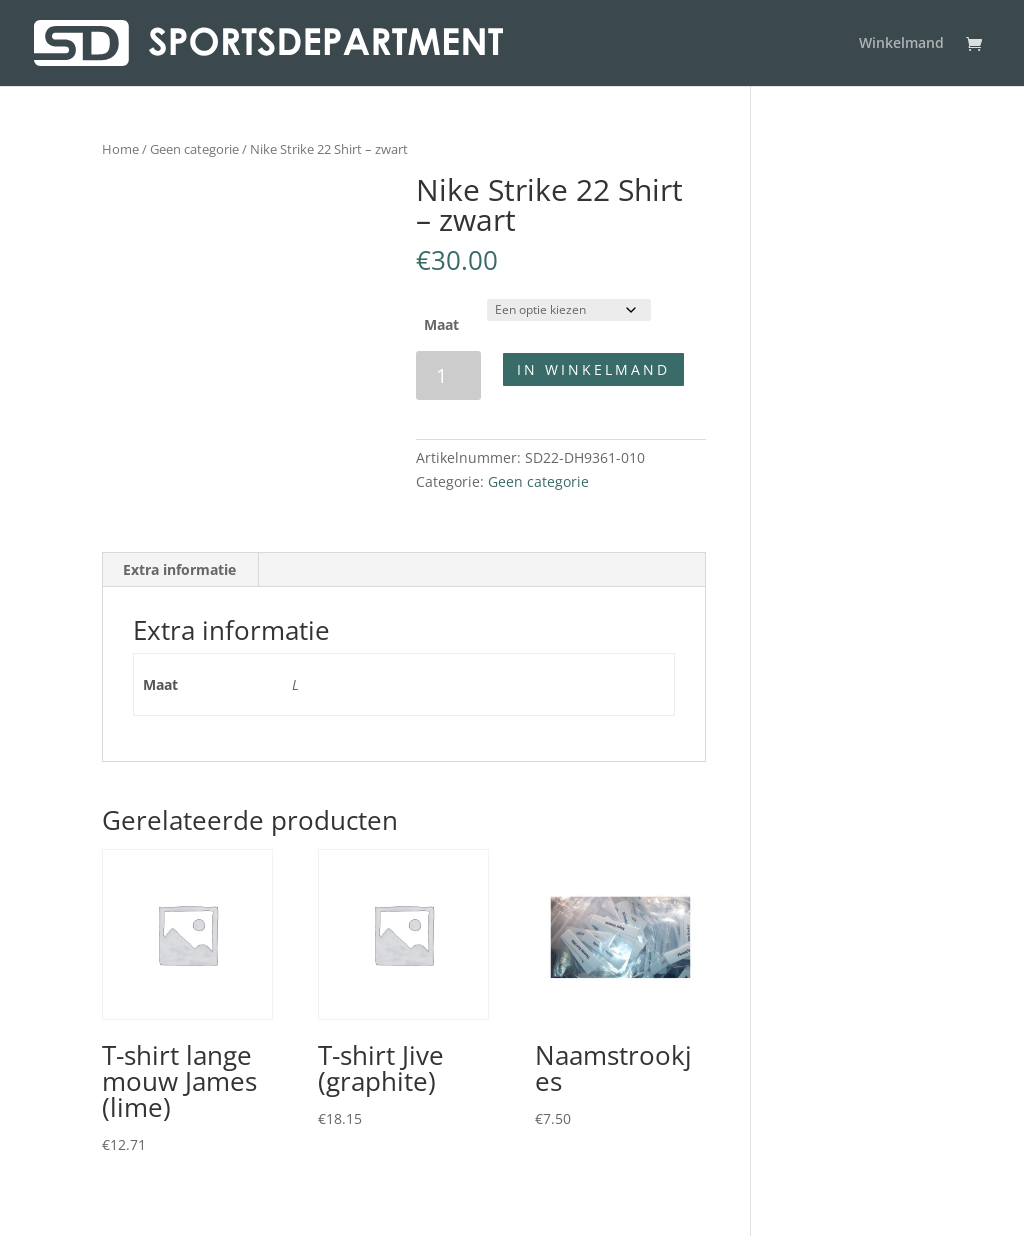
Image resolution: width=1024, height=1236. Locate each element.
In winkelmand (593, 369)
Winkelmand (901, 44)
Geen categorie (194, 149)
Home (120, 149)
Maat (441, 324)
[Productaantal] (448, 375)
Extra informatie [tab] (179, 569)
